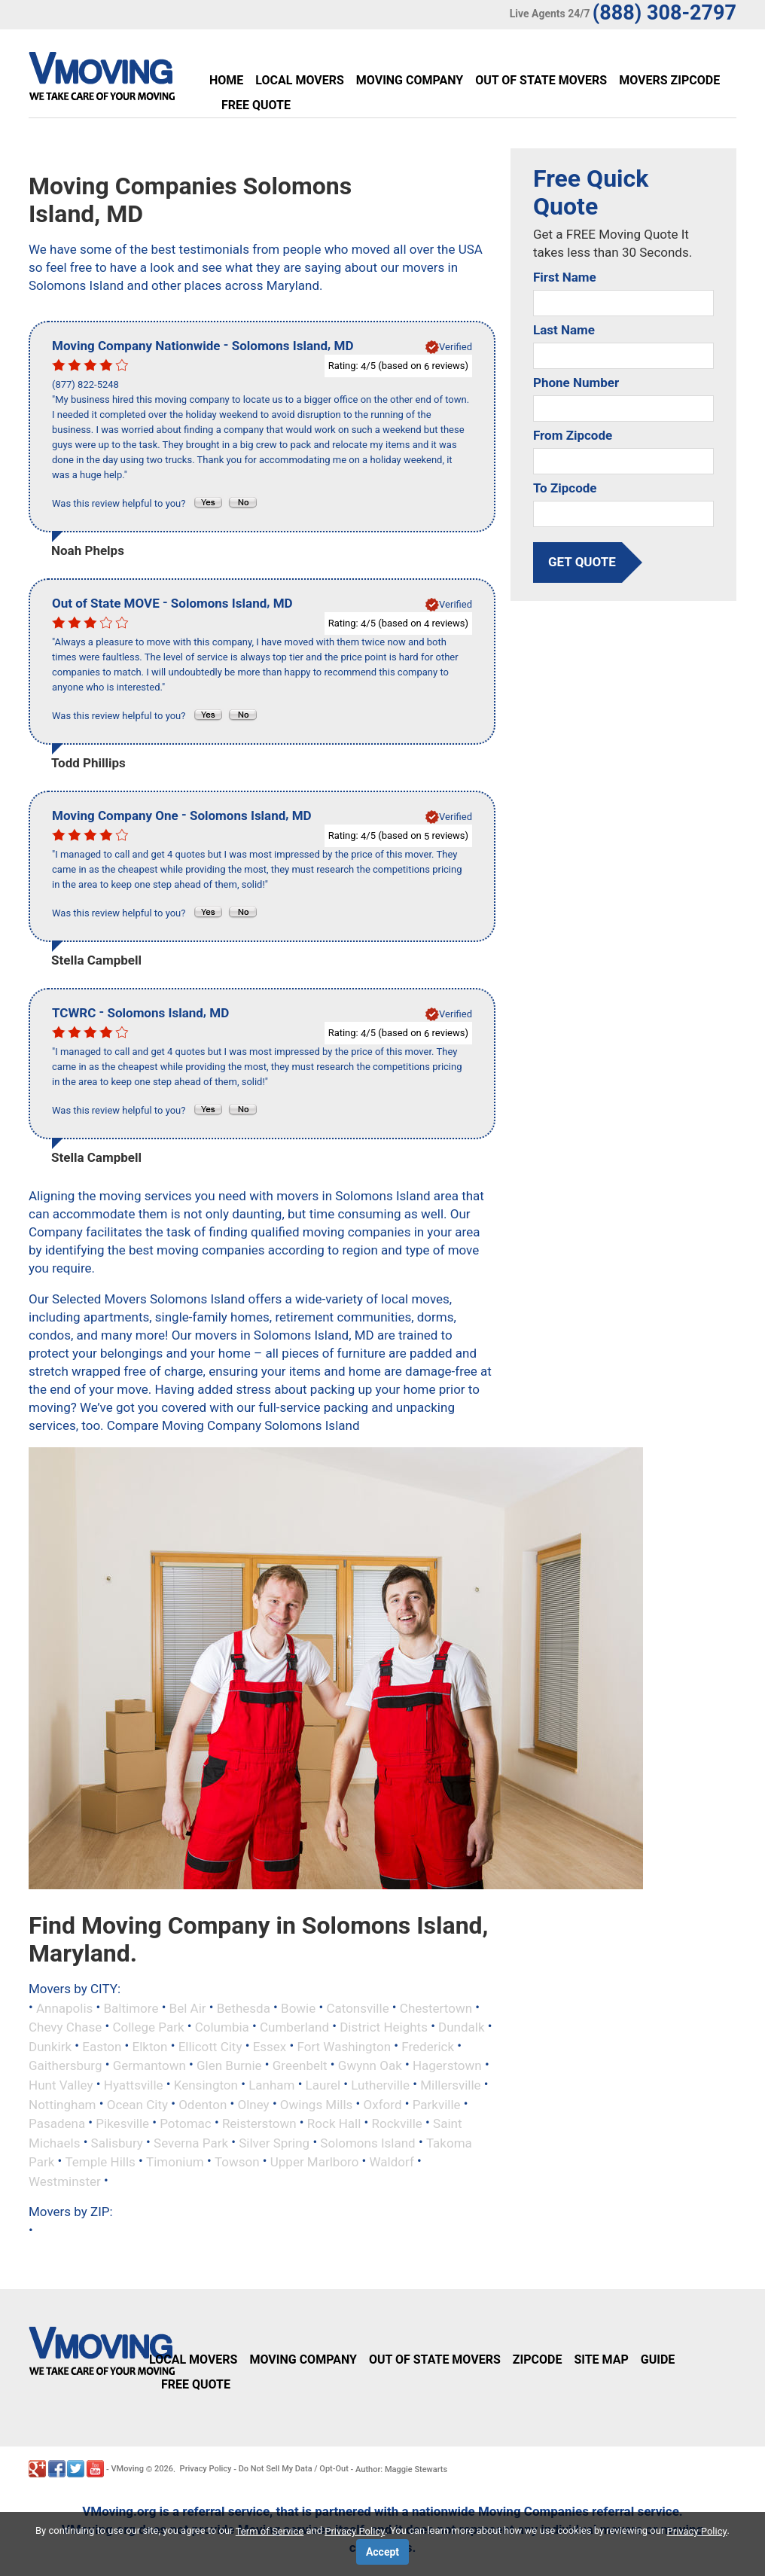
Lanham (271, 2085)
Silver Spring (274, 2142)
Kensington (206, 2085)
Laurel (323, 2085)
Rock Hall (334, 2123)
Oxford (383, 2103)
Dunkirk (50, 2045)
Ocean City (137, 2103)
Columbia (222, 2027)
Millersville (450, 2085)
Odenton (202, 2103)
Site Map (601, 2359)
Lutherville (380, 2085)
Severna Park (191, 2142)
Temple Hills (100, 2161)
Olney (254, 2103)
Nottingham (62, 2103)
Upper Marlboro (314, 2161)
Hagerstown (447, 2065)
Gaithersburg (65, 2065)
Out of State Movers (541, 80)
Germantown (149, 2065)
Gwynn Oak (370, 2065)
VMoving (127, 2469)
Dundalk (461, 2027)
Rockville (397, 2123)
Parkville (437, 2103)
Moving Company (409, 80)
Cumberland (294, 2027)
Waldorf (392, 2161)
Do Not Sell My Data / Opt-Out (294, 2469)
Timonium (175, 2161)
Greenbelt (300, 2065)
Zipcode (537, 2359)
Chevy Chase (65, 2027)
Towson (237, 2161)
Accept (382, 2552)
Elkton (150, 2045)
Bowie (298, 2007)
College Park (148, 2027)
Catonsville (357, 2007)
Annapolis (64, 2007)
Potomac (185, 2123)
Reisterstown (259, 2123)
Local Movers (299, 80)
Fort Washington (344, 2045)
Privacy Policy (206, 2469)
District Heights (384, 2027)
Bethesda (243, 2007)
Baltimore (131, 2007)
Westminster (65, 2180)
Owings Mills (316, 2103)
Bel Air (187, 2007)
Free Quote (256, 105)
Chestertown (436, 2007)
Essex (270, 2045)
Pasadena (57, 2123)
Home (226, 80)
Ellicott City (210, 2045)
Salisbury (117, 2142)
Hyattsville (133, 2085)
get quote (582, 561)
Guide (658, 2359)
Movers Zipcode (669, 80)
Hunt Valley (61, 2085)
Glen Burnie (229, 2065)
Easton (101, 2045)
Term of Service (270, 2531)
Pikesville (122, 2123)
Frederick (427, 2045)
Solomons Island (367, 2142)
